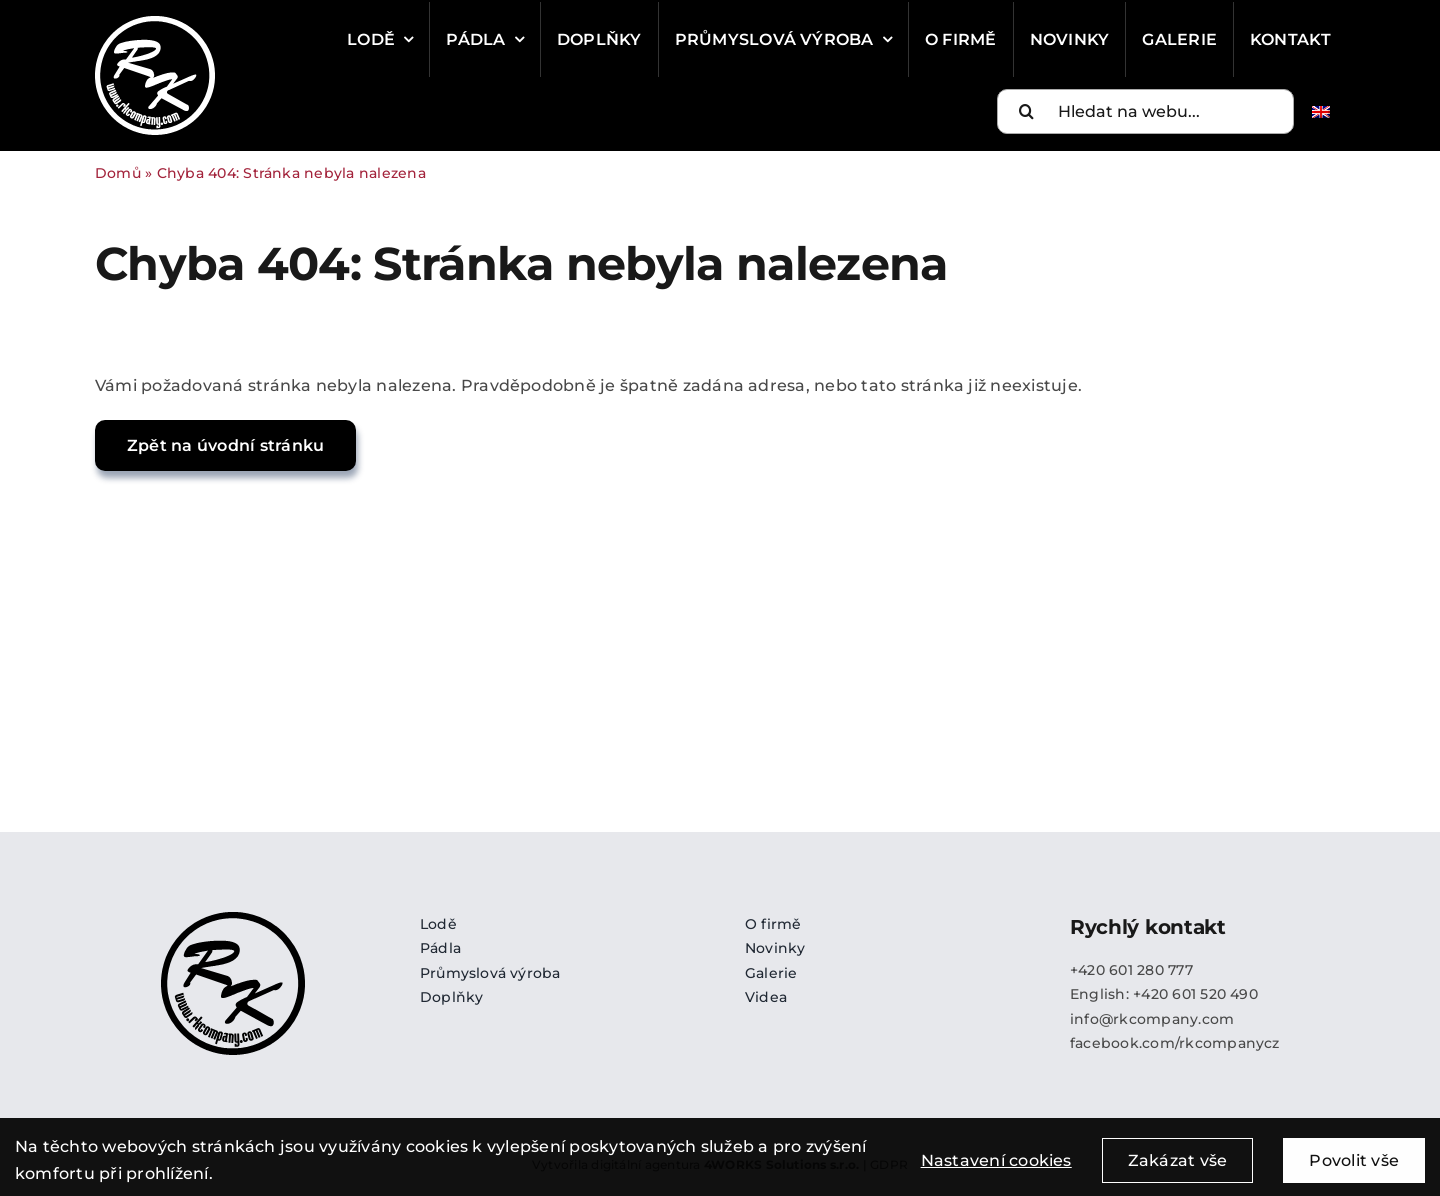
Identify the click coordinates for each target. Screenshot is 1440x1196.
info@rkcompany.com (1152, 1019)
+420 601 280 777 (1131, 970)
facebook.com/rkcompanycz (1175, 1043)
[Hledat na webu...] (1145, 111)
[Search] (1027, 111)
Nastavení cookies (996, 1170)
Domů (118, 173)
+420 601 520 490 (1195, 994)
